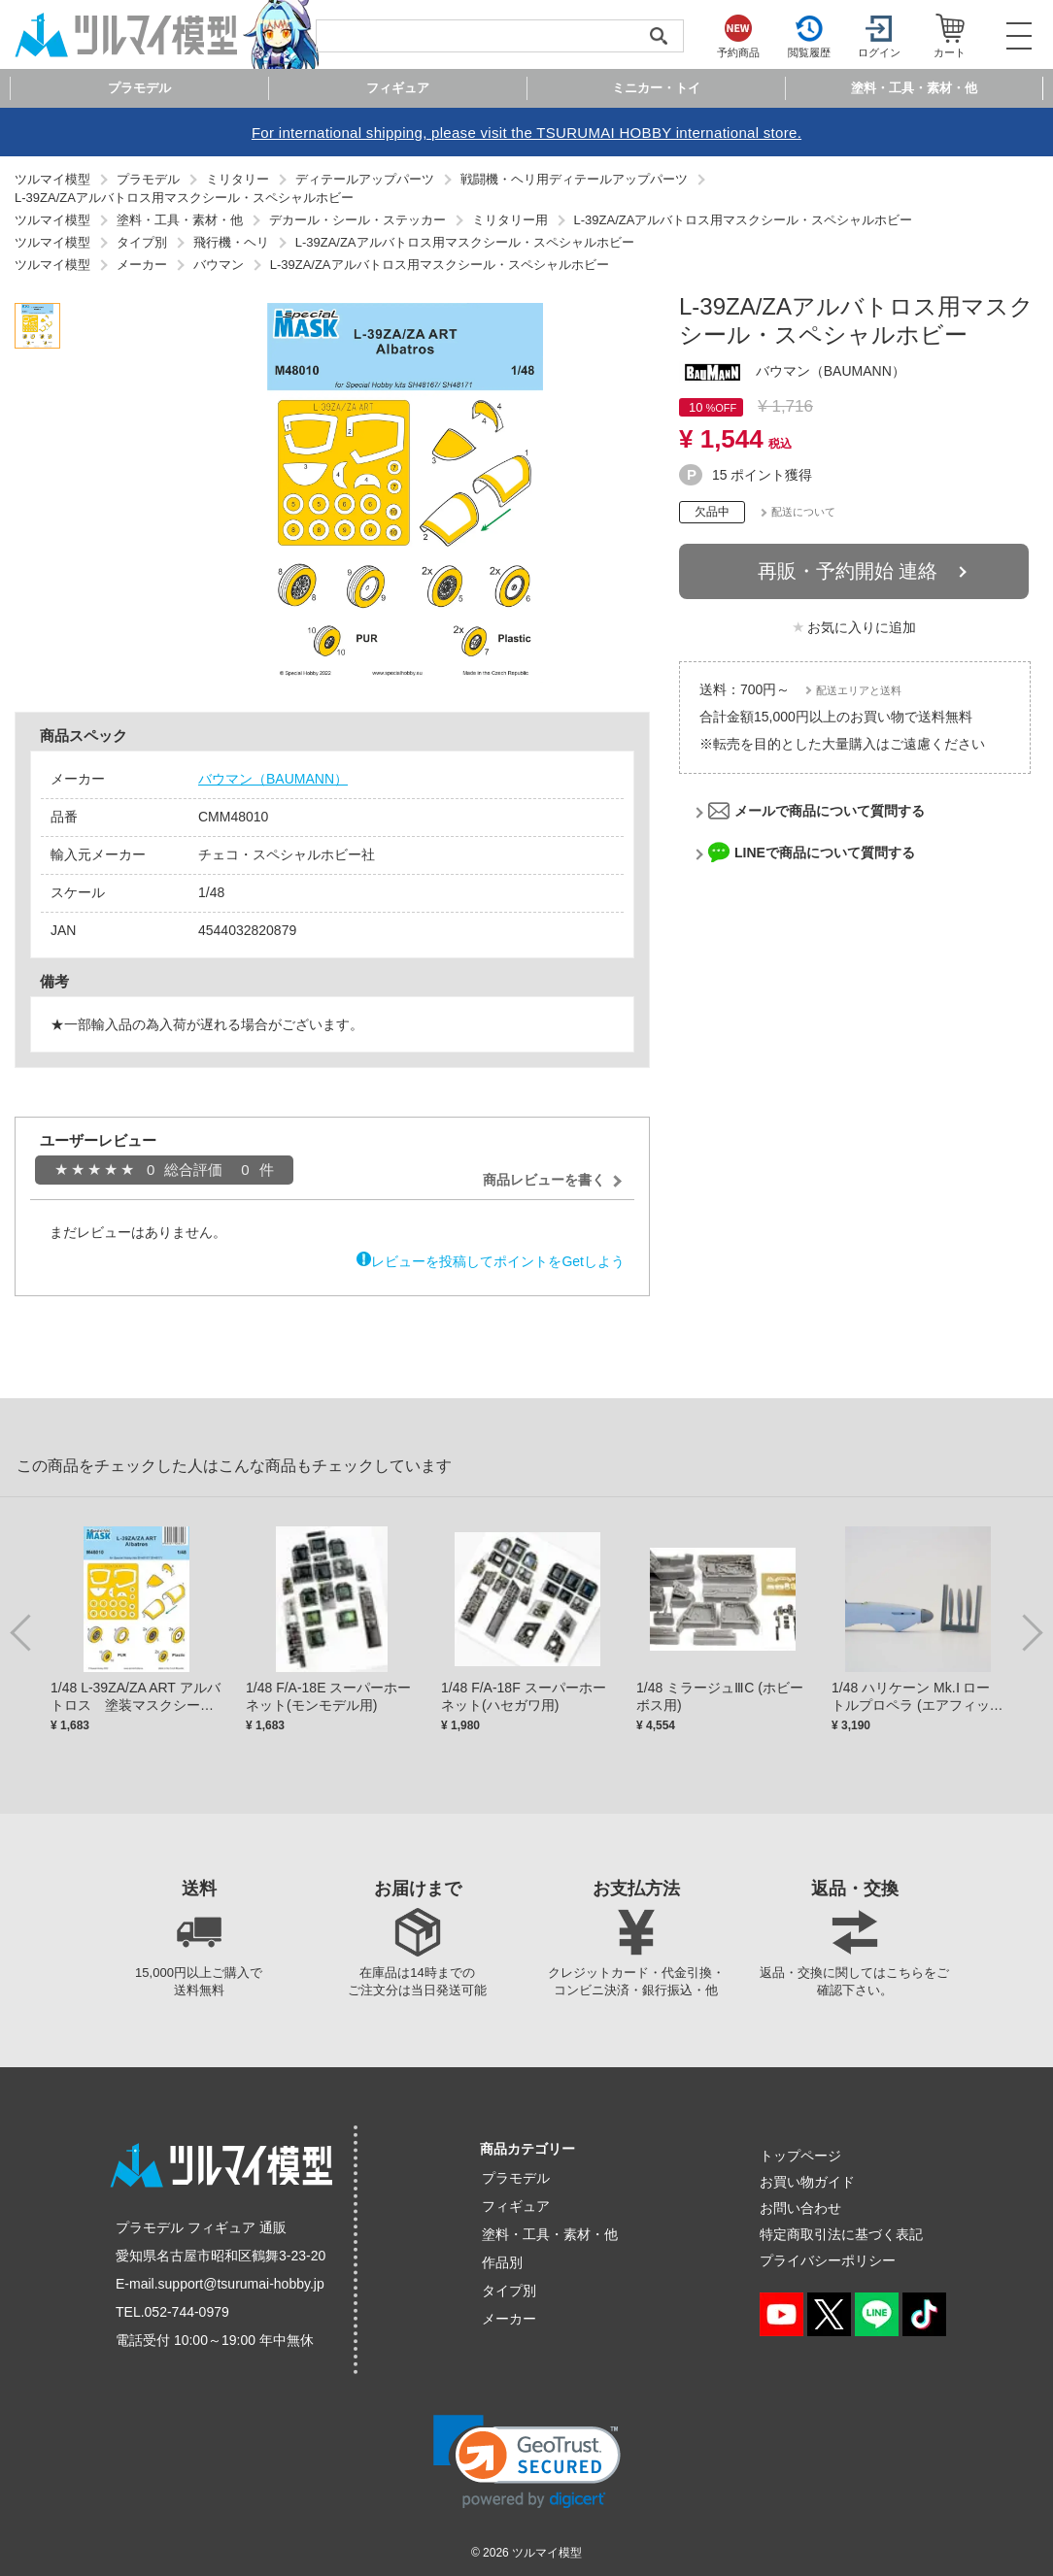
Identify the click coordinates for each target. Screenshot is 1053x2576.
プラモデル (516, 2178)
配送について (803, 512)
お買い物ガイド (807, 2182)
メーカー (509, 2318)
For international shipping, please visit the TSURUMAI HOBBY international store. (526, 132)
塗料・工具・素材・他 (550, 2234)
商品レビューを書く (544, 1180)
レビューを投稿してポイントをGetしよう (498, 1261)
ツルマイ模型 (547, 2552)
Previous (24, 1631)
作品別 (502, 2262)
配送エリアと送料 (858, 690)
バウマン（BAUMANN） (273, 778)
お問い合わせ (800, 2208)
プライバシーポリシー (828, 2260)
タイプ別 (509, 2290)
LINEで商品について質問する (824, 852)
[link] (527, 2462)
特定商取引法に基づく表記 (841, 2234)
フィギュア (516, 2206)
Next (1028, 1631)
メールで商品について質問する (829, 811)
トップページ (800, 2155)
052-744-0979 (187, 2312)
